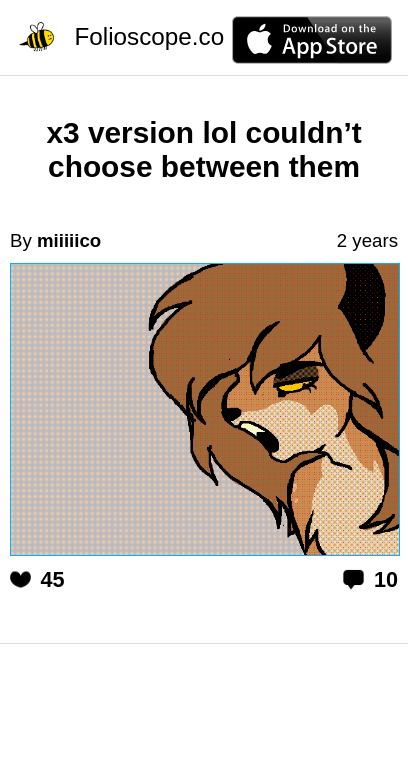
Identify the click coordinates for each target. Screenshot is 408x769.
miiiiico (69, 240)
